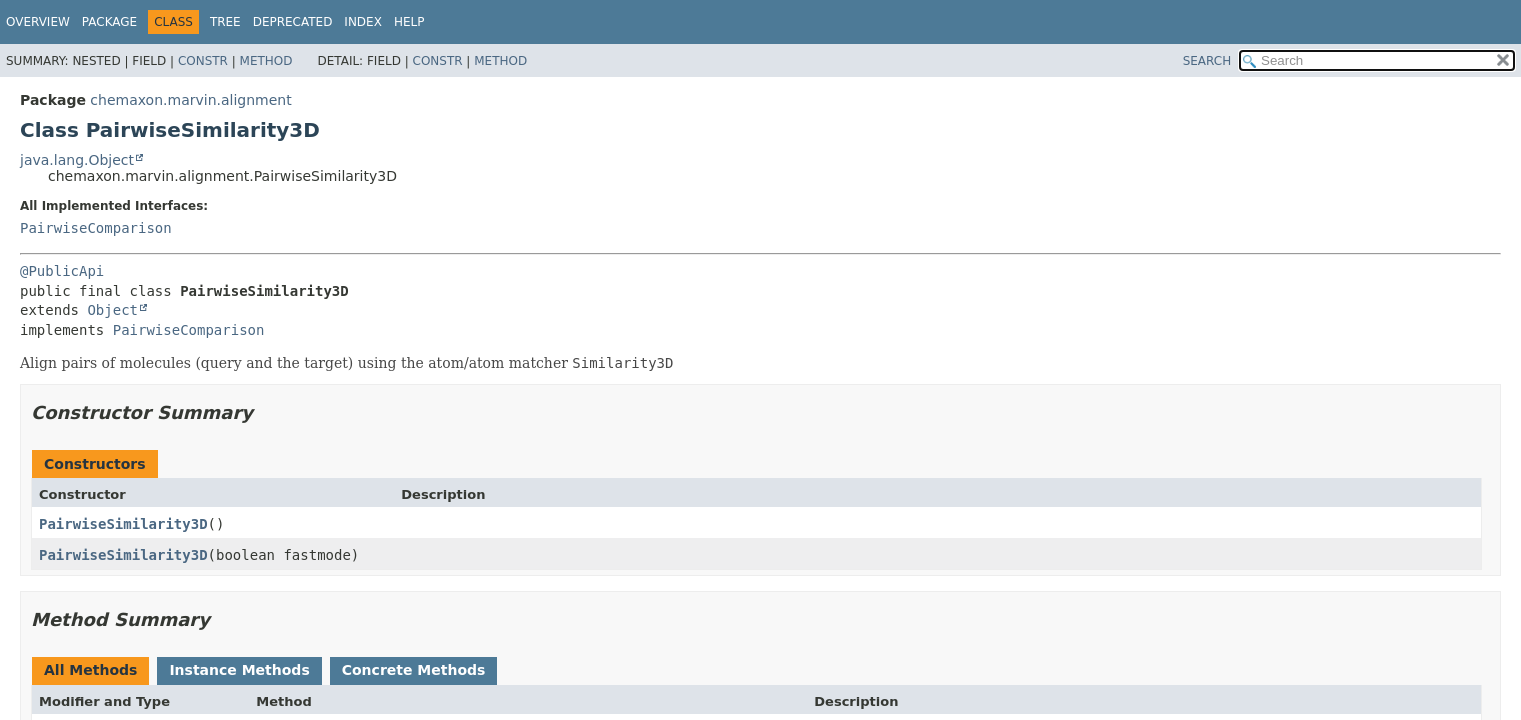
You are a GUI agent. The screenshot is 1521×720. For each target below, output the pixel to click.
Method (266, 61)
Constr (203, 61)
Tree (225, 22)
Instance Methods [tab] (239, 670)
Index (363, 22)
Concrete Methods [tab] (414, 670)
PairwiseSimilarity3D (123, 524)
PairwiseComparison (96, 228)
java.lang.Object (77, 160)
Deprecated (293, 22)
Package (109, 22)
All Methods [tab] (90, 670)
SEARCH (1207, 61)
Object (112, 310)
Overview (38, 22)
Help (409, 22)
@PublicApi (62, 271)
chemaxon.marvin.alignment (190, 100)
